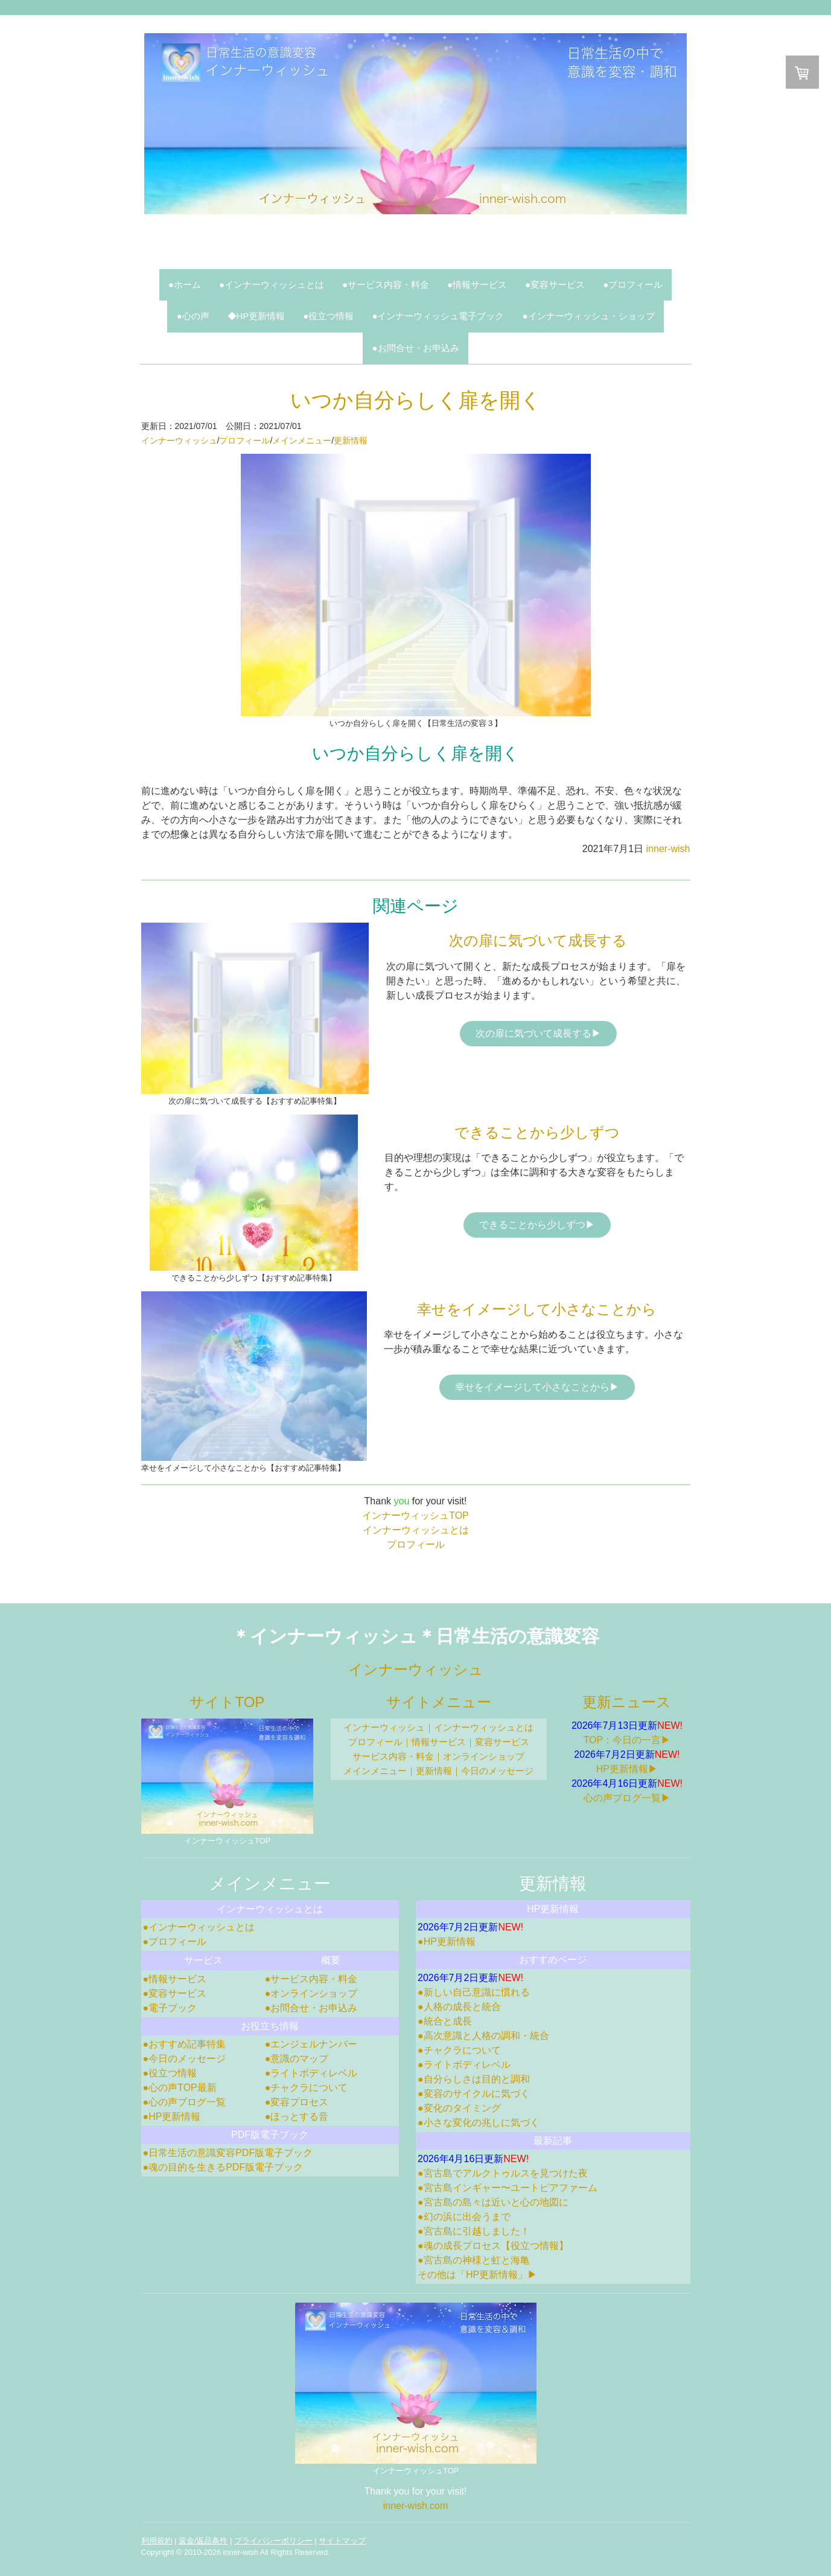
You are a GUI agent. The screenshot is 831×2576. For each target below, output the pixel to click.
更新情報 (351, 440)
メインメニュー (301, 440)
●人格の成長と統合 (459, 2007)
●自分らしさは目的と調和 (474, 2079)
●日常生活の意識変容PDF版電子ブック (228, 2153)
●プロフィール (633, 284)
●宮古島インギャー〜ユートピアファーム (507, 2188)
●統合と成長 (445, 2021)
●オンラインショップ (311, 1993)
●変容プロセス (297, 2102)
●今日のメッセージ (184, 2058)
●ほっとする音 (297, 2116)
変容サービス (502, 1742)
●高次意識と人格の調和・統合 (483, 2036)
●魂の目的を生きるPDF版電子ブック (223, 2167)
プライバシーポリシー (273, 2540)
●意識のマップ (297, 2058)
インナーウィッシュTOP (415, 1515)
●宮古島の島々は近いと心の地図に (493, 2202)
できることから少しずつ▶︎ (537, 1225)
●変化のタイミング (459, 2108)
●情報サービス (477, 284)
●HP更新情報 (172, 2116)
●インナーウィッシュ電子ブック (438, 316)
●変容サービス (555, 284)
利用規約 (157, 2540)
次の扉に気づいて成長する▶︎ (538, 1033)
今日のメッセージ (497, 1771)
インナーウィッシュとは (416, 1530)
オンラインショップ (483, 1756)
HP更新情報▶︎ (627, 1769)
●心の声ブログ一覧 (184, 2102)
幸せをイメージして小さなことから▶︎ (537, 1387)
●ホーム (184, 284)
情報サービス (439, 1742)
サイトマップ (342, 2540)
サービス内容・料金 (393, 1756)
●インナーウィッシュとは (271, 284)
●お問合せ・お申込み (415, 348)
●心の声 (192, 316)
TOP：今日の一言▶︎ (627, 1740)
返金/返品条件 (203, 2540)
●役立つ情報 (328, 316)
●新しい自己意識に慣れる (474, 1992)
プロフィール (244, 440)
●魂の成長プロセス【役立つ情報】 (493, 2245)
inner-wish (668, 849)
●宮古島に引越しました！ (474, 2231)
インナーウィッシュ (179, 440)
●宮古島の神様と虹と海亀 (474, 2260)
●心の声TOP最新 (180, 2087)
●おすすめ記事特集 (184, 2044)
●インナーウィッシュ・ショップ (588, 316)
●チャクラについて (306, 2087)
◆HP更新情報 (256, 316)
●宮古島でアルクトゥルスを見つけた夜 (503, 2173)
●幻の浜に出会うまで (464, 2217)
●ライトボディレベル (311, 2073)
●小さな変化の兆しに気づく (479, 2122)
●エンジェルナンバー (311, 2044)
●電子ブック (170, 2008)
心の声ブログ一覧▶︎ (627, 1798)
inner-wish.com (415, 2506)
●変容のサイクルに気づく (474, 2093)
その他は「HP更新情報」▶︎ (477, 2274)
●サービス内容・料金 (385, 284)
